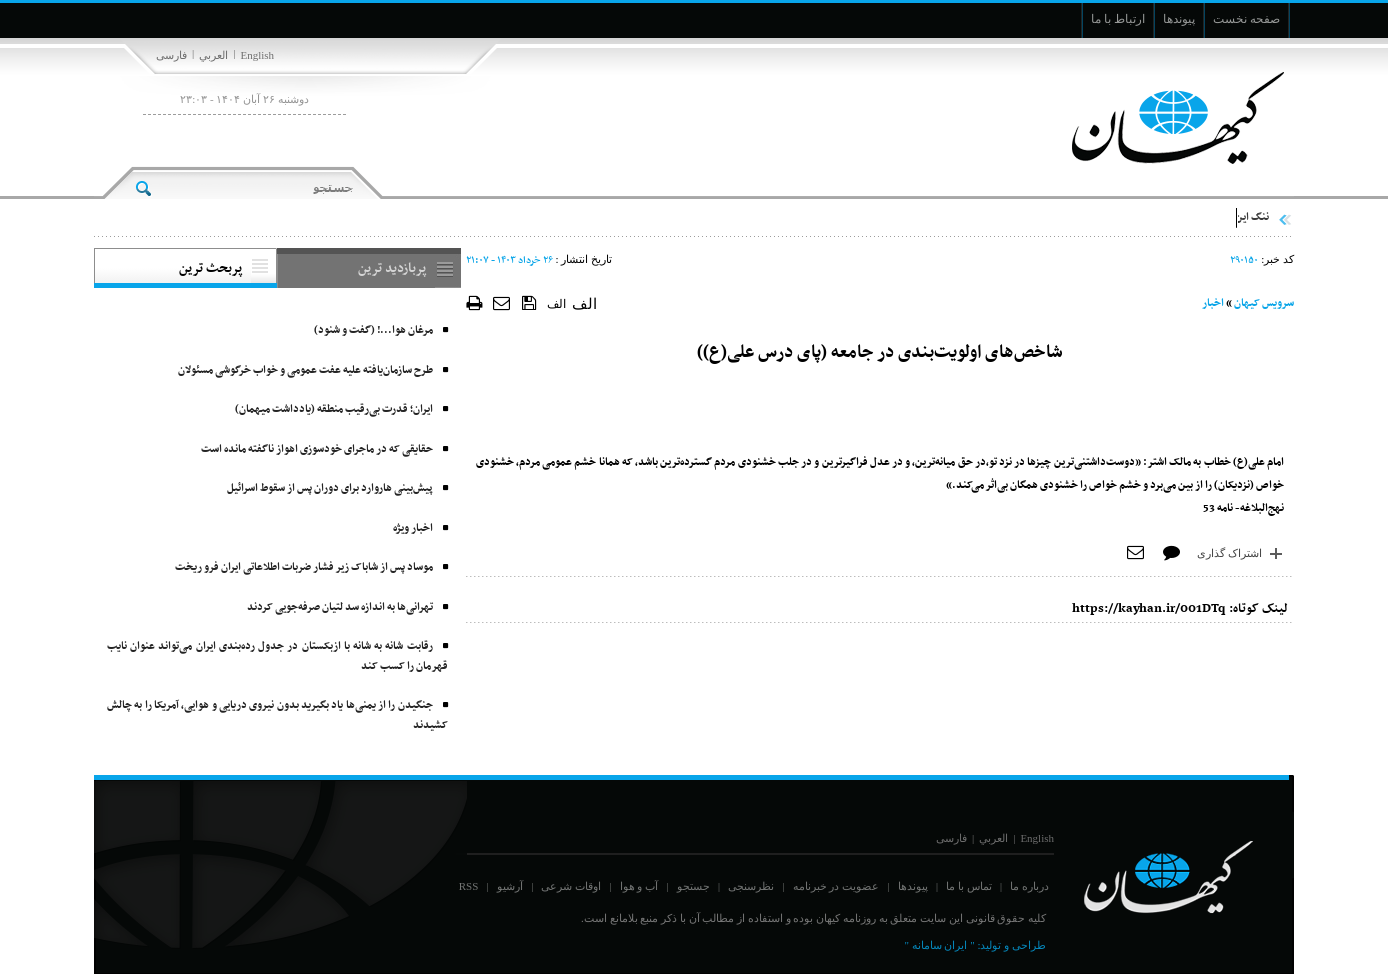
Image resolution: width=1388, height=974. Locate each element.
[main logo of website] (1161, 118)
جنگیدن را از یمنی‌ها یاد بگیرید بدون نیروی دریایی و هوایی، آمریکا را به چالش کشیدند (277, 715)
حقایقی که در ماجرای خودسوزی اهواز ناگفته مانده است (317, 449)
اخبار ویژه (413, 528)
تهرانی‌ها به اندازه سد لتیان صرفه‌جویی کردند (340, 607)
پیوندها (913, 886)
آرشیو (510, 886)
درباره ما (1029, 886)
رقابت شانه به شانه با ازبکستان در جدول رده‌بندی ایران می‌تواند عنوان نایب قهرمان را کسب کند (277, 656)
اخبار (1213, 303)
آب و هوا (639, 886)
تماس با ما (969, 886)
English (257, 55)
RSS (469, 886)
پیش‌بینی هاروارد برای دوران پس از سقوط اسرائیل (330, 488)
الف (556, 304)
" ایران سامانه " (939, 945)
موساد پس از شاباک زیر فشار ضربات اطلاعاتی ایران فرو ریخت (304, 567)
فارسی (171, 55)
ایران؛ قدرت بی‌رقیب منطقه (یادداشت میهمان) (334, 409)
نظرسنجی (751, 886)
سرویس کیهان (1264, 303)
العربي (213, 55)
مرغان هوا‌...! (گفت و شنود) (373, 330)
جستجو (693, 886)
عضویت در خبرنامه (836, 886)
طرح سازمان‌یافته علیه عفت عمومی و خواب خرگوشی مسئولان (305, 370)
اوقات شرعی (571, 886)
